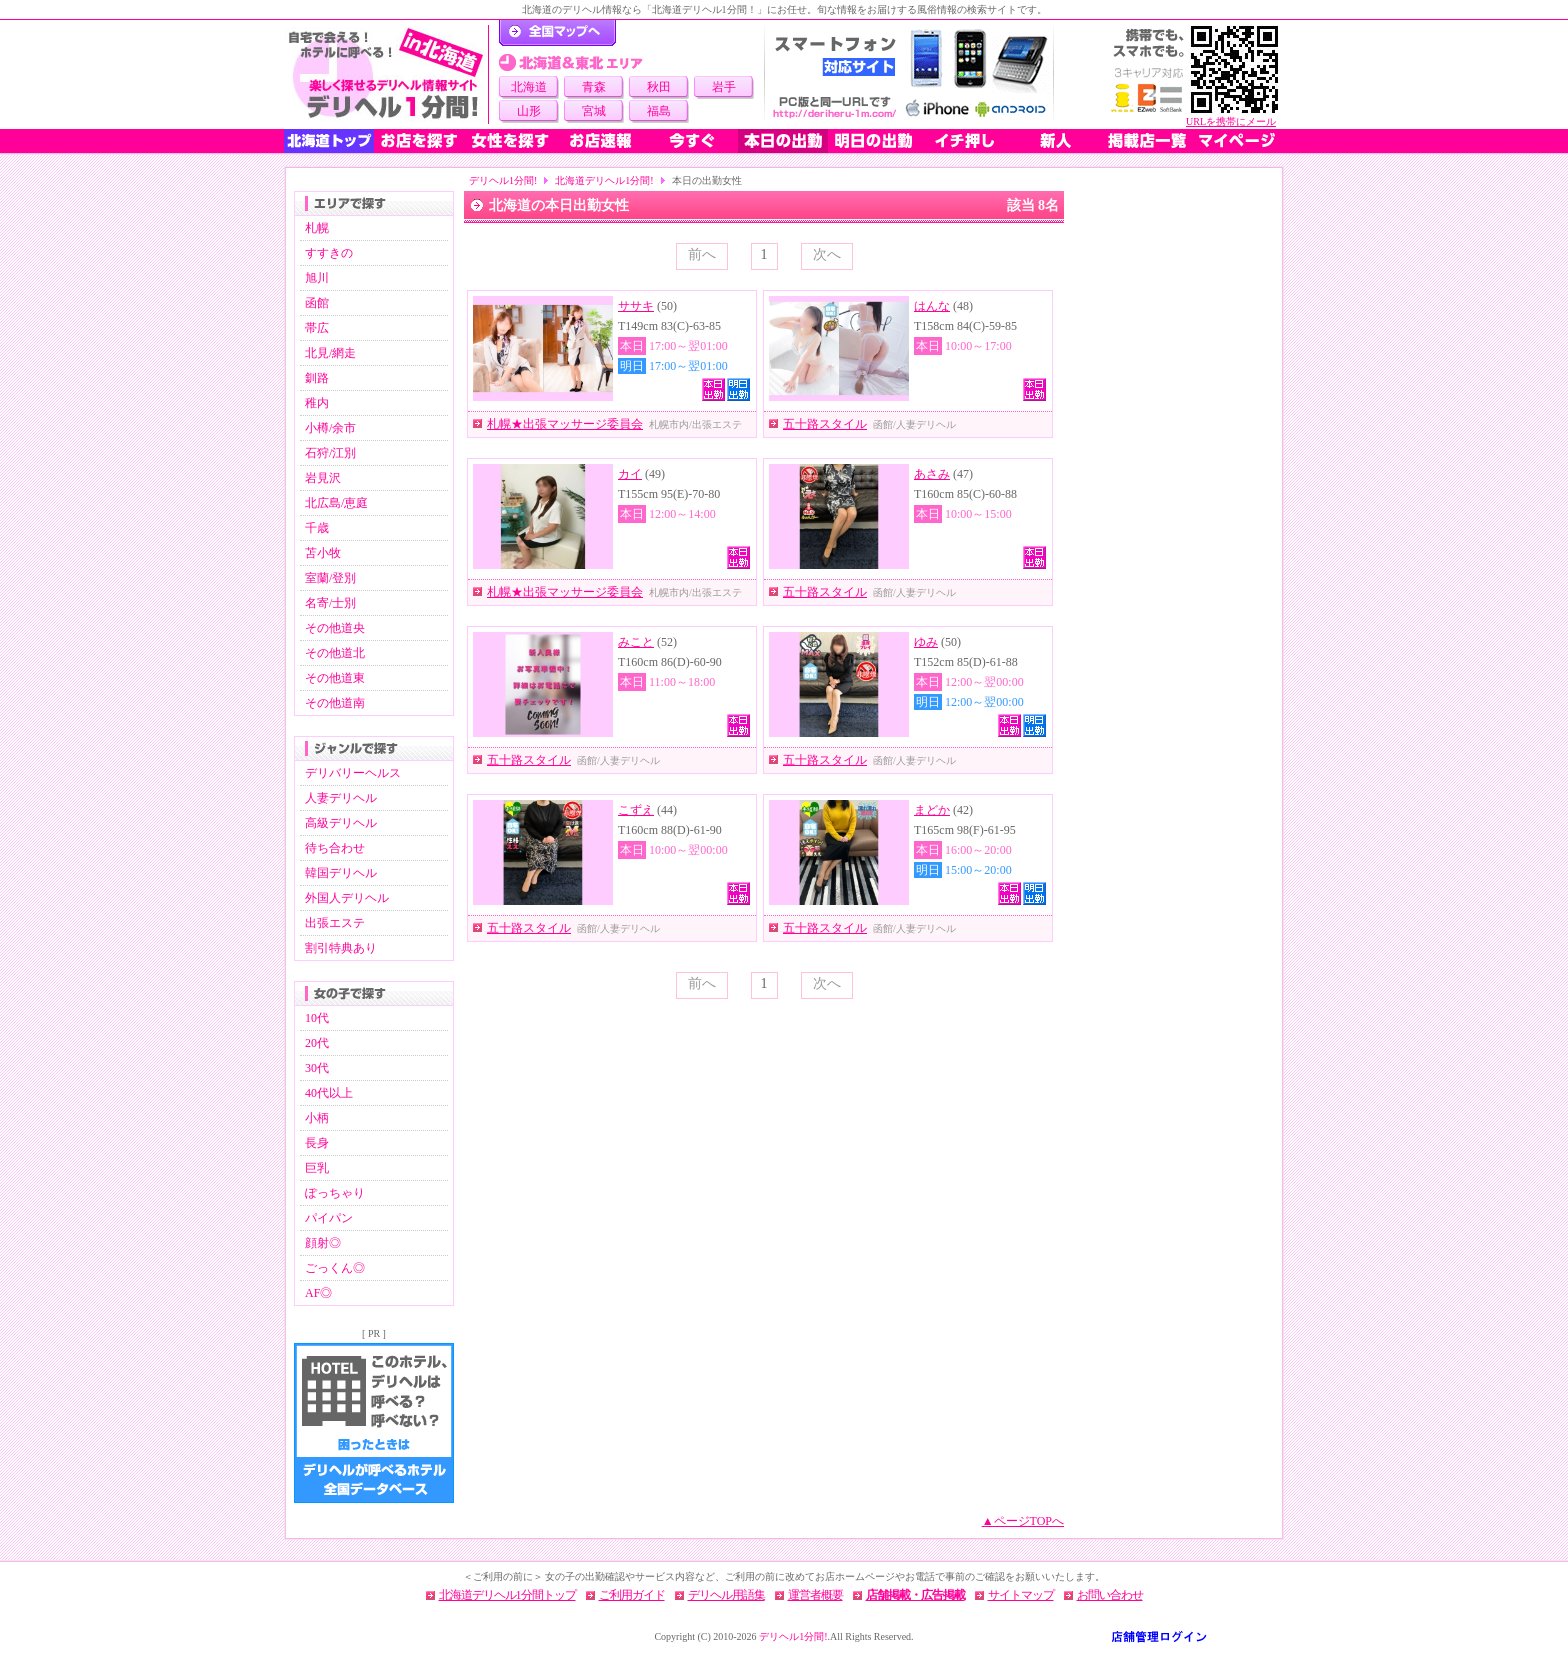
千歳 (317, 528)
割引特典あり (341, 948)
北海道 (529, 87)
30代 (317, 1068)
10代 (317, 1018)
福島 (659, 111)
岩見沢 (323, 478)
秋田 (659, 87)
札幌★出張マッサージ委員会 (565, 424)
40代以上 (329, 1093)
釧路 (317, 378)
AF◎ (318, 1293)
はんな (932, 306)
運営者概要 (815, 1595)
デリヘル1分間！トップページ (557, 33)
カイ (630, 474)
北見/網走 (330, 353)
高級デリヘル (341, 823)
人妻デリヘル (341, 798)
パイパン (329, 1218)
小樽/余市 (330, 428)
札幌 (317, 228)
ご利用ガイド (632, 1595)
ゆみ (926, 642)
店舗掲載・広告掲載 (915, 1595)
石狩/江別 (330, 453)
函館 (317, 303)
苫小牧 (323, 553)
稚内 (317, 403)
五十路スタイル (825, 424)
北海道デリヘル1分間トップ (507, 1595)
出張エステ (335, 923)
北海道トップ (329, 141)
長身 (317, 1143)
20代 (317, 1043)
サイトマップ (1021, 1595)
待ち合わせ (335, 848)
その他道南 (335, 703)
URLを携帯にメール (1231, 121)
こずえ (636, 810)
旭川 (317, 278)
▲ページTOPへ (1023, 1521)
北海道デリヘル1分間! (604, 180)
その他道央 (335, 628)
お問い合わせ (1110, 1595)
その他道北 (335, 653)
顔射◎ (323, 1243)
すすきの (329, 253)
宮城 (594, 111)
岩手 (724, 87)
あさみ (932, 474)
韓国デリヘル (341, 873)
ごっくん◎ (335, 1268)
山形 (529, 111)
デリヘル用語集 (726, 1595)
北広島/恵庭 (336, 503)
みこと (636, 642)
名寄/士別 (330, 603)
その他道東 (335, 678)
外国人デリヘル (347, 898)
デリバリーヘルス (353, 773)
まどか (932, 810)
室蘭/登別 (330, 578)
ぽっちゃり (335, 1193)
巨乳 (317, 1168)
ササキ (636, 306)
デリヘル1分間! (503, 180)
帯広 (317, 328)
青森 (594, 87)
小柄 (317, 1118)
